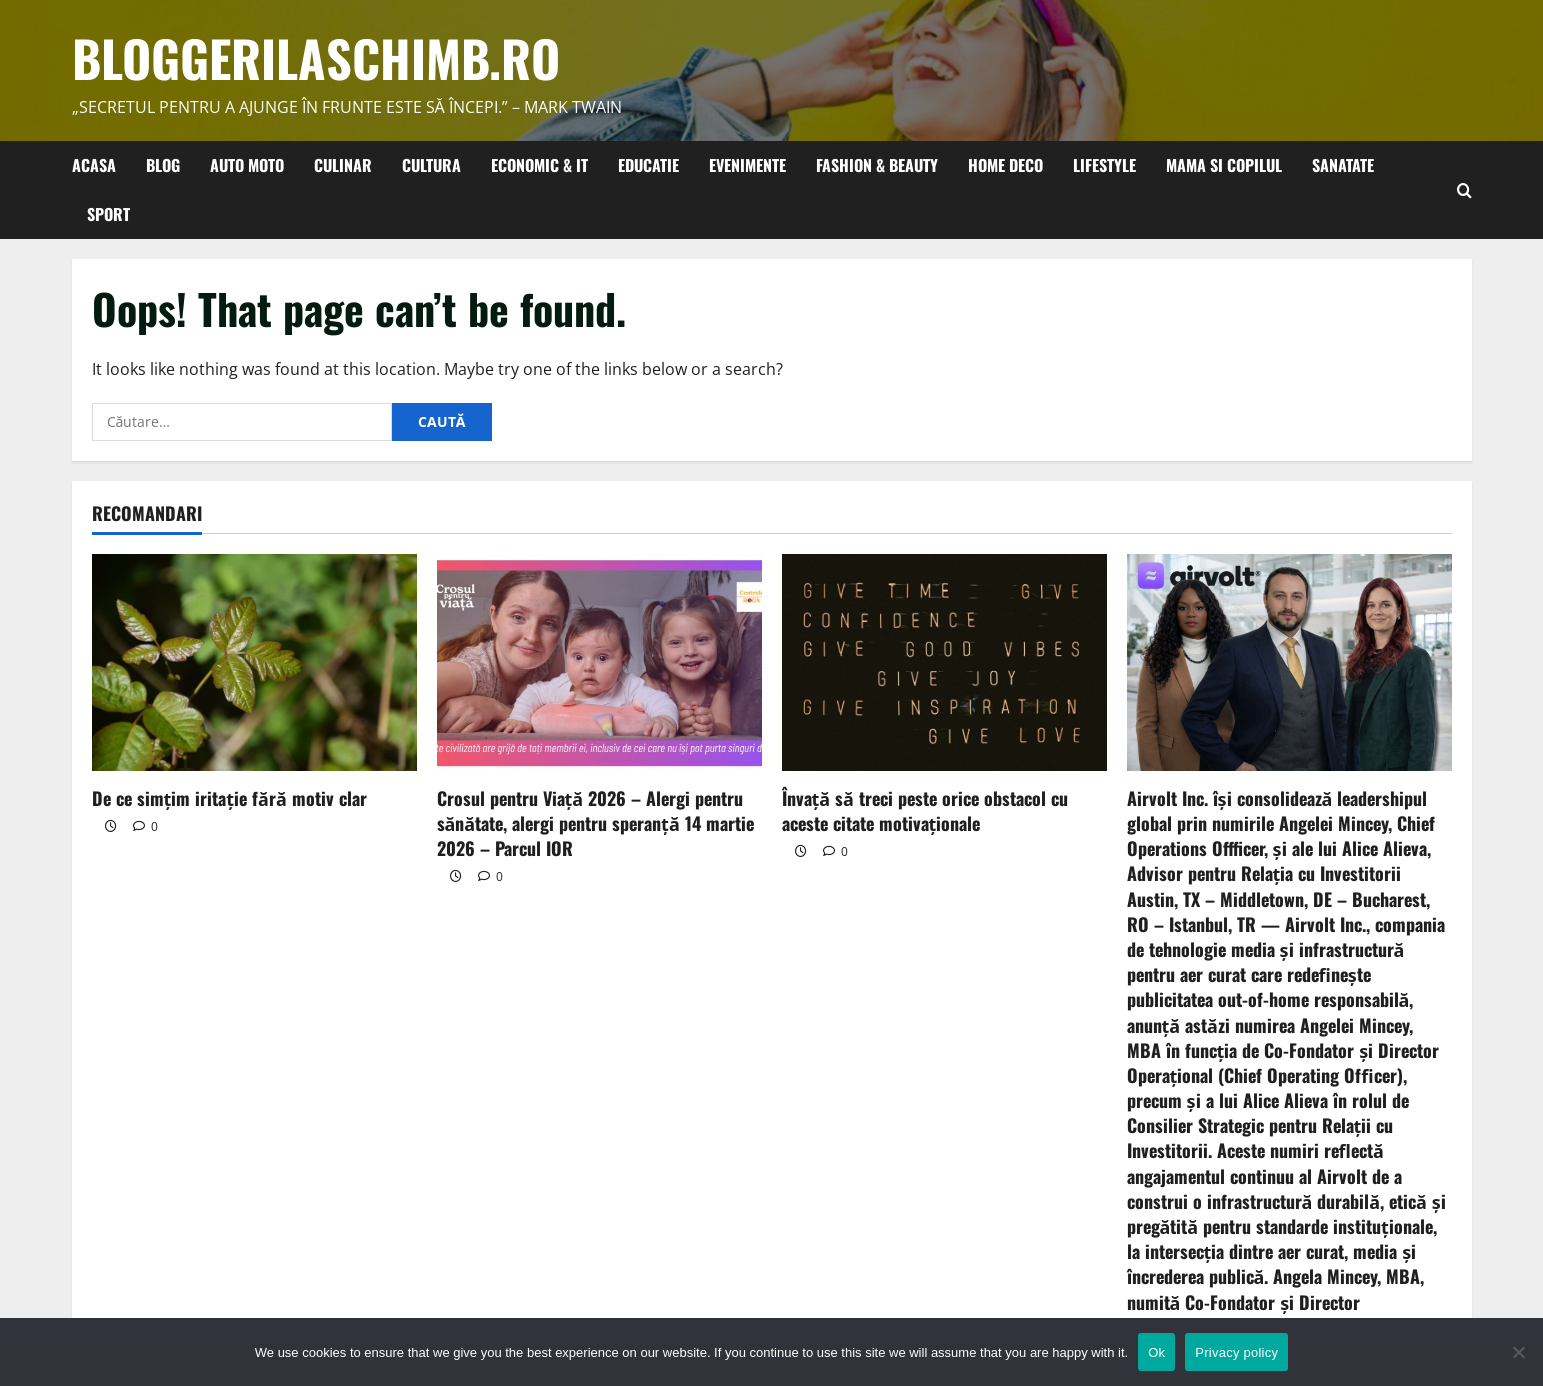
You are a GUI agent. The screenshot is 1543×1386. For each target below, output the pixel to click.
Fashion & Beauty (877, 165)
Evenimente (747, 165)
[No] (1518, 1352)
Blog (163, 165)
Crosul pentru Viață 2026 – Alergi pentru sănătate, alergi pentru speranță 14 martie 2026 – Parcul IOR (595, 823)
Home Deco (1005, 165)
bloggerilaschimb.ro (316, 57)
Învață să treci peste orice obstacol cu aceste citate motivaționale (925, 810)
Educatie (648, 165)
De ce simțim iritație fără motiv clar (229, 798)
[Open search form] (1464, 189)
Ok (1156, 1352)
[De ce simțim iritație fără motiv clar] (254, 662)
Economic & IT (539, 165)
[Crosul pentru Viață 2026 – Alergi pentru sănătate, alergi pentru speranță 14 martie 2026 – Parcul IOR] (599, 662)
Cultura (431, 165)
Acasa (94, 165)
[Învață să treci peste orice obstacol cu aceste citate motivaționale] (944, 662)
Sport (108, 214)
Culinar (343, 165)
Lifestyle (1104, 165)
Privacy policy (1236, 1352)
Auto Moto (247, 165)
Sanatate (1343, 165)
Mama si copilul (1224, 165)
